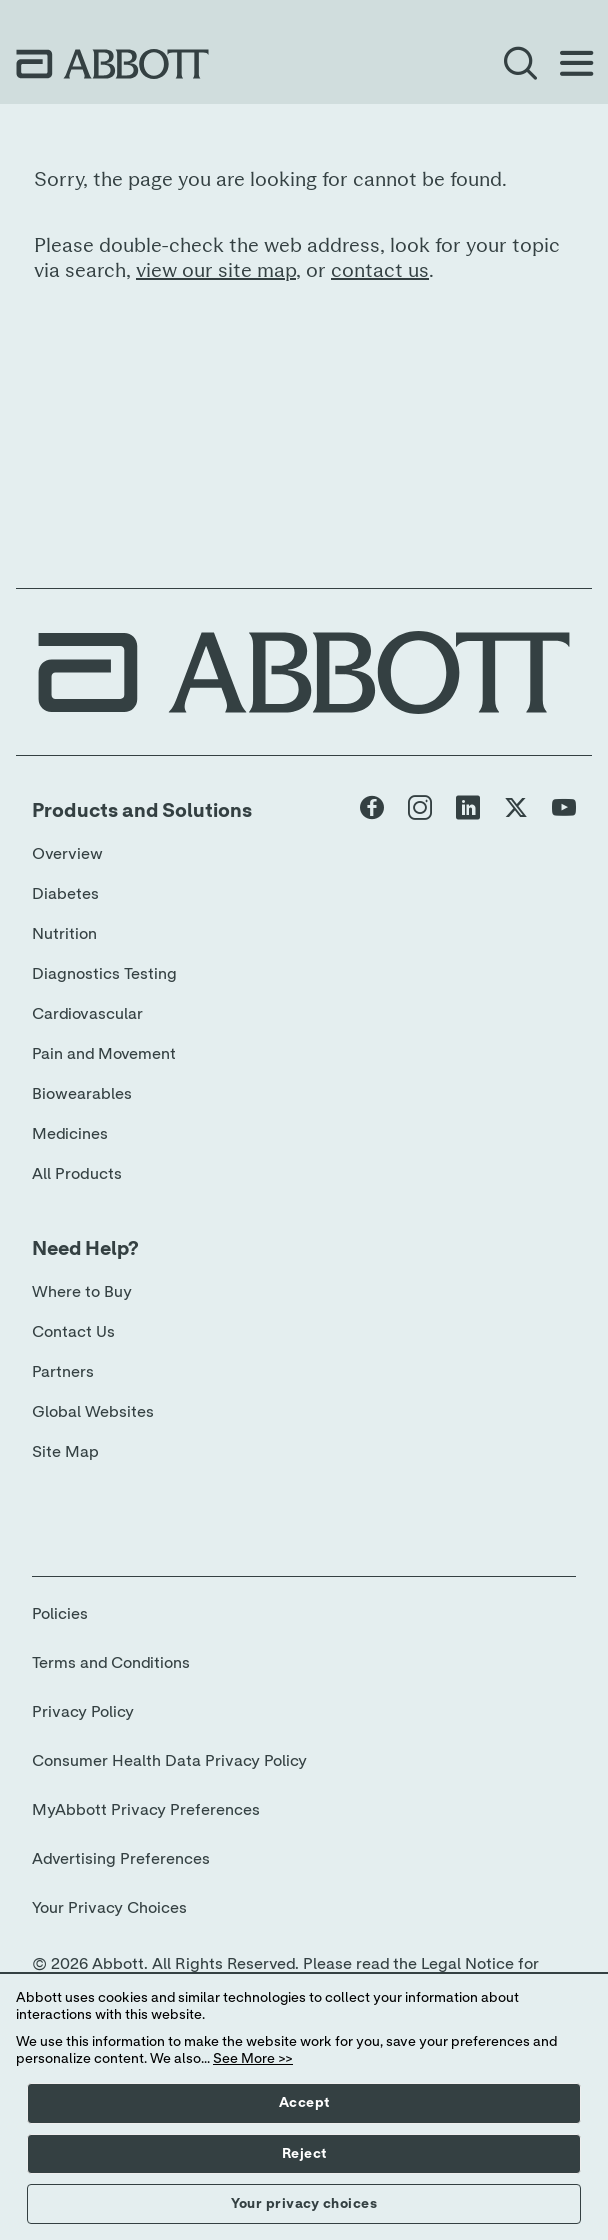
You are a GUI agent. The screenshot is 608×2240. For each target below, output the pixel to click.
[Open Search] (520, 64)
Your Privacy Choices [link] (109, 1908)
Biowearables (82, 1094)
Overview (67, 854)
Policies (60, 1614)
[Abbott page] (372, 812)
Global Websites (93, 1412)
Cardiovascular (87, 1014)
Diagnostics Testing (104, 974)
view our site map (216, 271)
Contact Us (73, 1332)
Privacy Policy (83, 1712)
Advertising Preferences (121, 1859)
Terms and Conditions (111, 1663)
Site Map (65, 1452)
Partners (63, 1372)
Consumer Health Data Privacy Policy (169, 1761)
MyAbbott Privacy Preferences (146, 1810)
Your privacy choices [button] (304, 2204)
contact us (380, 271)
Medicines (70, 1134)
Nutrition (64, 934)
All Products (77, 1174)
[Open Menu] (576, 64)
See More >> (253, 2059)
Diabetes (65, 894)
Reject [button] (304, 2154)
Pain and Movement (104, 1054)
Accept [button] (304, 2103)
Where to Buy (82, 1292)
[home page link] (112, 64)
